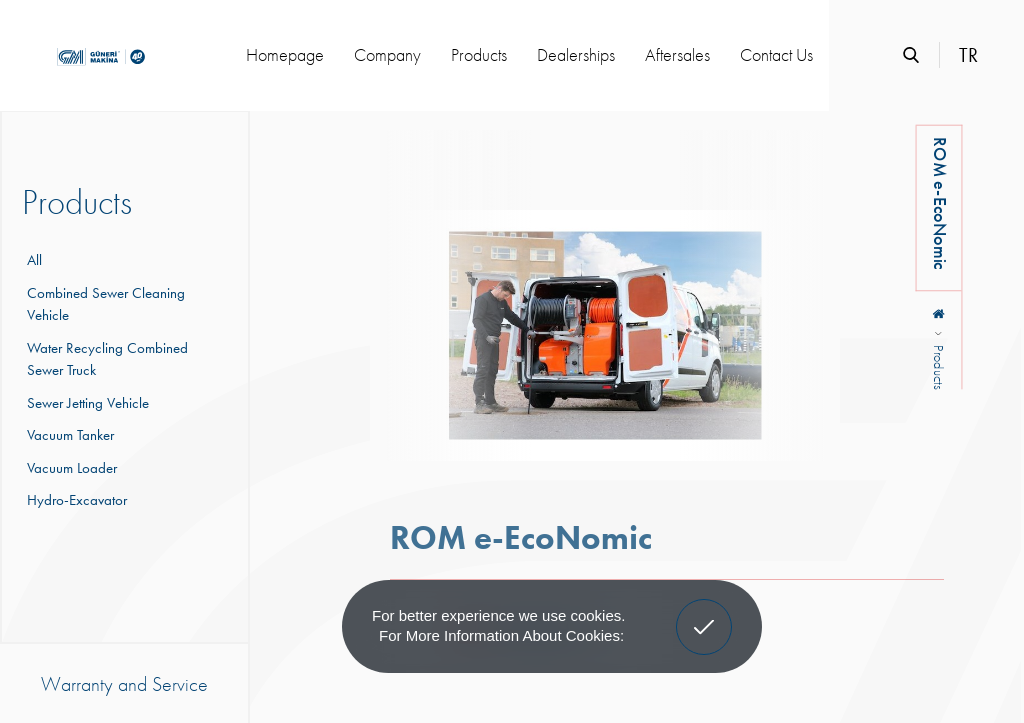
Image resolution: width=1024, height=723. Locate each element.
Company (387, 54)
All (34, 260)
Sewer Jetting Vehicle (85, 403)
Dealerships (576, 54)
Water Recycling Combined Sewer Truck (105, 359)
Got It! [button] (704, 612)
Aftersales (677, 54)
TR (968, 55)
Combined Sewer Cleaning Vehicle (103, 304)
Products (479, 54)
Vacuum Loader (69, 468)
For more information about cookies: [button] (501, 635)
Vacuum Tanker (68, 435)
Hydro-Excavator (74, 500)
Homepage (285, 54)
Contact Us (776, 54)
